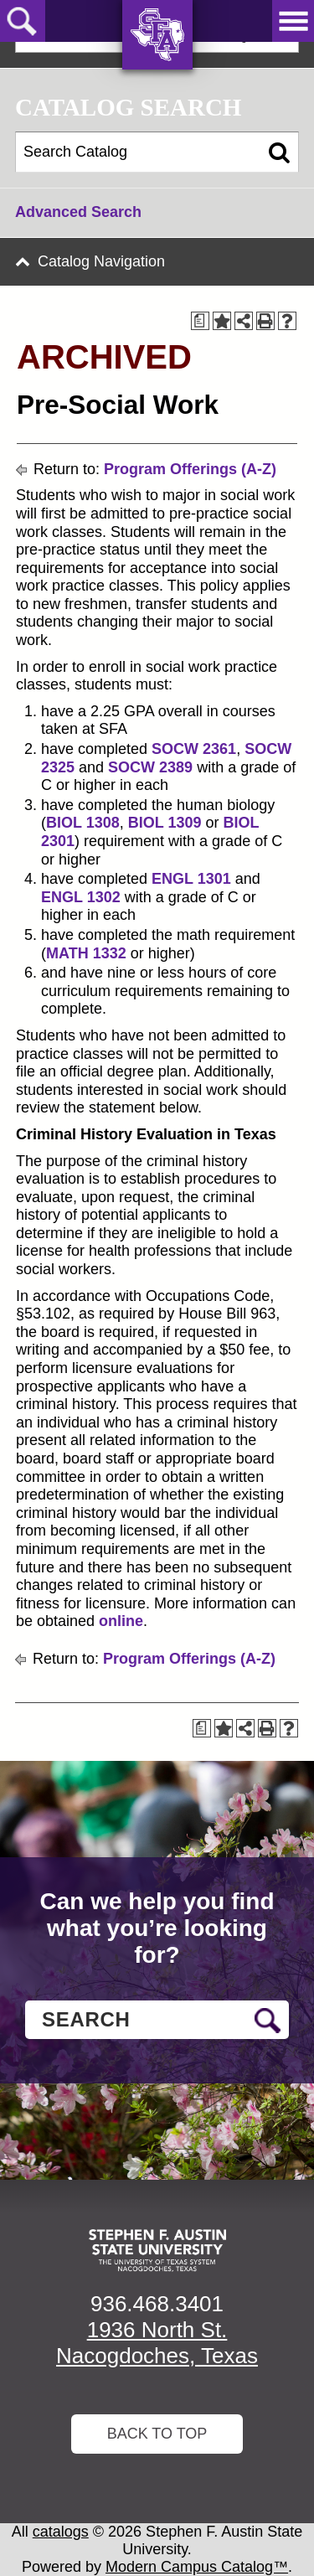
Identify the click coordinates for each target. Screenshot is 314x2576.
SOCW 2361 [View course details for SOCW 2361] (194, 749)
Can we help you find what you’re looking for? (156, 1928)
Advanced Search (78, 212)
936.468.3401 (157, 2303)
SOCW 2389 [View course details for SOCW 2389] (150, 767)
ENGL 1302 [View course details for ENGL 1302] (81, 897)
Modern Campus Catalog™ (197, 2566)
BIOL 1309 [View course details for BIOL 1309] (165, 822)
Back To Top (157, 2433)
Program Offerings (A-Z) (190, 469)
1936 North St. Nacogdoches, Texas (157, 2342)
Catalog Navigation (101, 261)
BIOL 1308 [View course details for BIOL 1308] (83, 822)
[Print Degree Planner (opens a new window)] (200, 321)
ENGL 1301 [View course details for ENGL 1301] (191, 878)
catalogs (61, 2531)
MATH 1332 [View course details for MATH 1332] (86, 953)
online (121, 1621)
